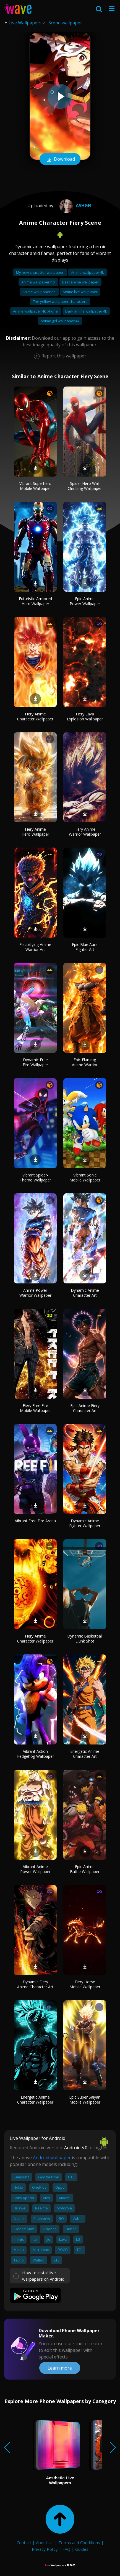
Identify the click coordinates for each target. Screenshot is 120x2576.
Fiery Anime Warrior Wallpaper (85, 832)
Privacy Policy (45, 2549)
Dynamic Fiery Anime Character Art (35, 1984)
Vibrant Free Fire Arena (35, 1520)
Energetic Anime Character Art (84, 1754)
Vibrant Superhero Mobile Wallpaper (35, 486)
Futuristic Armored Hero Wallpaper (35, 601)
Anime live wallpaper (80, 291)
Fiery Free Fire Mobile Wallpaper (35, 1408)
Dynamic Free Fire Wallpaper (35, 1062)
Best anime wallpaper (80, 282)
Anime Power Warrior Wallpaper (35, 1293)
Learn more (60, 2368)
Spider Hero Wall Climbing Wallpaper (85, 486)
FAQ (66, 2549)
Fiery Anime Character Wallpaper (35, 716)
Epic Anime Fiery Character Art (85, 1408)
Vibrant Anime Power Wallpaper (35, 1869)
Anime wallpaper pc (39, 291)
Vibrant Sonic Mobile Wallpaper (84, 1177)
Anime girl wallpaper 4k (60, 320)
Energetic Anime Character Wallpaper (35, 2099)
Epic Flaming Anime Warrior (85, 1062)
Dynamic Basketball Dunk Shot (85, 1638)
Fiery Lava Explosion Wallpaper (85, 716)
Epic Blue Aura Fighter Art (85, 947)
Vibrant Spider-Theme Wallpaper (35, 1177)
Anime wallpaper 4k (87, 272)
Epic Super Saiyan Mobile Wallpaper (84, 2099)
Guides (81, 2549)
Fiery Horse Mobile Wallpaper (84, 1984)
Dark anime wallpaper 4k (86, 311)
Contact (24, 2542)
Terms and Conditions (79, 2542)
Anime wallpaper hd (38, 282)
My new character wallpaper (40, 272)
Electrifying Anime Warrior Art (35, 947)
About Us (45, 2542)
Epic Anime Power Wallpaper (85, 601)
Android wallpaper (52, 2158)
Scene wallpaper (65, 23)
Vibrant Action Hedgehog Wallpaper (35, 1754)
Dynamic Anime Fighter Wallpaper (84, 1523)
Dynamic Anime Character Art (85, 1293)
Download (60, 159)
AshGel (75, 206)
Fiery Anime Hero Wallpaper (35, 832)
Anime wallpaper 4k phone (36, 311)
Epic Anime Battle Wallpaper (85, 1869)
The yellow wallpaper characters (60, 301)
